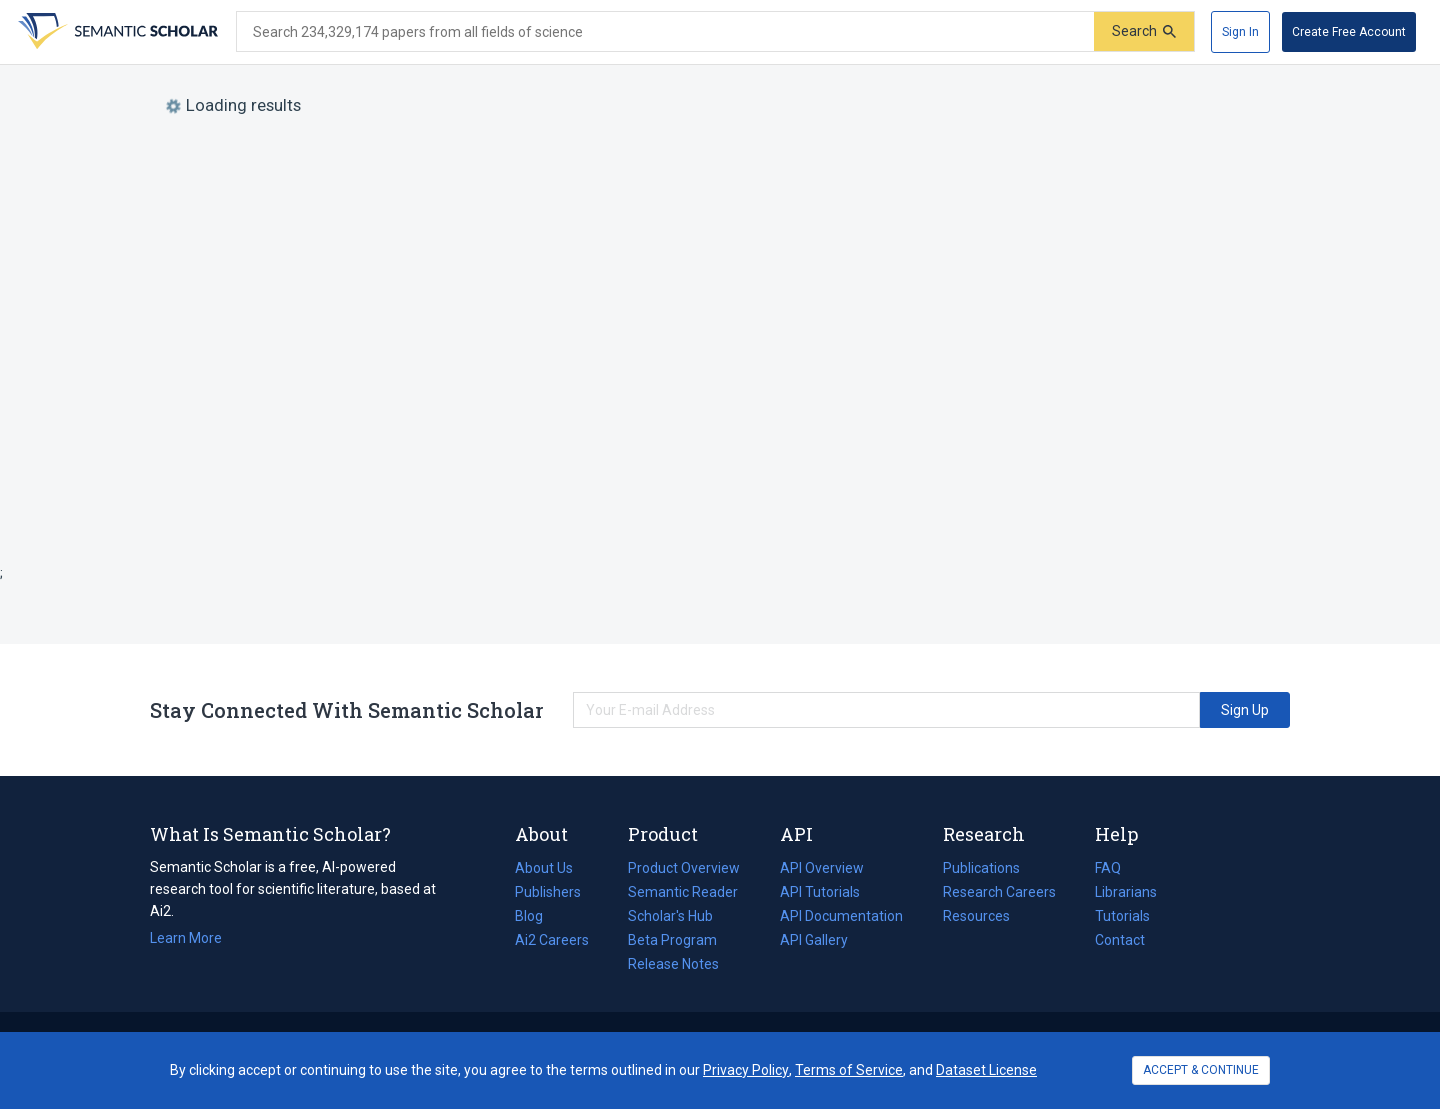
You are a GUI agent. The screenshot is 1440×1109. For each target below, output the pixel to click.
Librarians (1126, 892)
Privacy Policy (746, 1070)
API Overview (822, 868)
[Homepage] (116, 32)
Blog (537, 916)
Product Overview (684, 868)
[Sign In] (1240, 32)
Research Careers (999, 892)
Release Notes (673, 964)
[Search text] (665, 32)
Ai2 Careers (552, 940)
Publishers (548, 892)
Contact (1120, 940)
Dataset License (986, 1070)
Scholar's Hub (670, 916)
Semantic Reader (683, 892)
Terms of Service (849, 1070)
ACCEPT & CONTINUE (1201, 1070)
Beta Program (672, 940)
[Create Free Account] (1349, 32)
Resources (976, 916)
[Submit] (1144, 31)
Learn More (186, 938)
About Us (544, 868)
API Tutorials (820, 892)
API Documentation (841, 916)
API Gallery (814, 940)
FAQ (1108, 868)
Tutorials (1122, 916)
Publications (981, 868)
